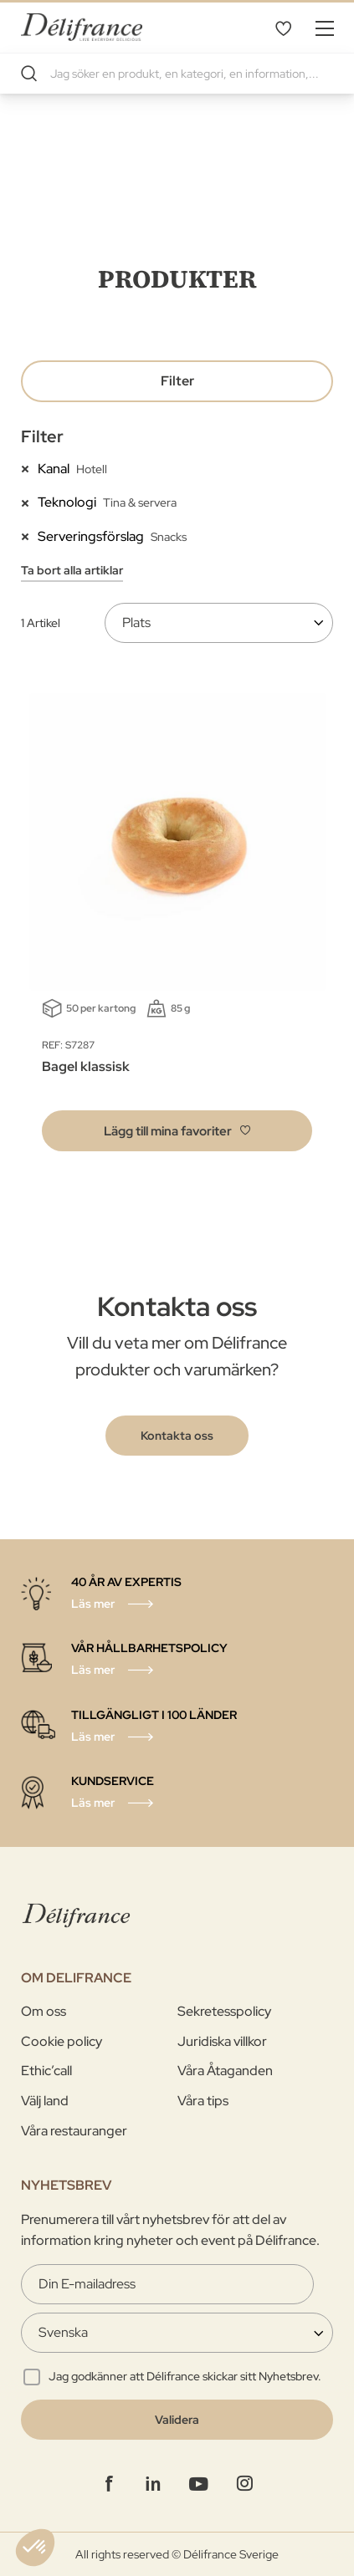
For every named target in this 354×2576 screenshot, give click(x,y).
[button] (177, 1130)
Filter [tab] (177, 381)
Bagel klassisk (86, 1066)
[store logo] (81, 27)
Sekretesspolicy (224, 2011)
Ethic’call (46, 2070)
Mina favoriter (283, 27)
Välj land (45, 2100)
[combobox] (177, 74)
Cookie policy (61, 2041)
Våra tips (202, 2100)
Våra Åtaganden (225, 2070)
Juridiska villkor (222, 2041)
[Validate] (177, 2420)
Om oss (43, 2011)
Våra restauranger (74, 2131)
